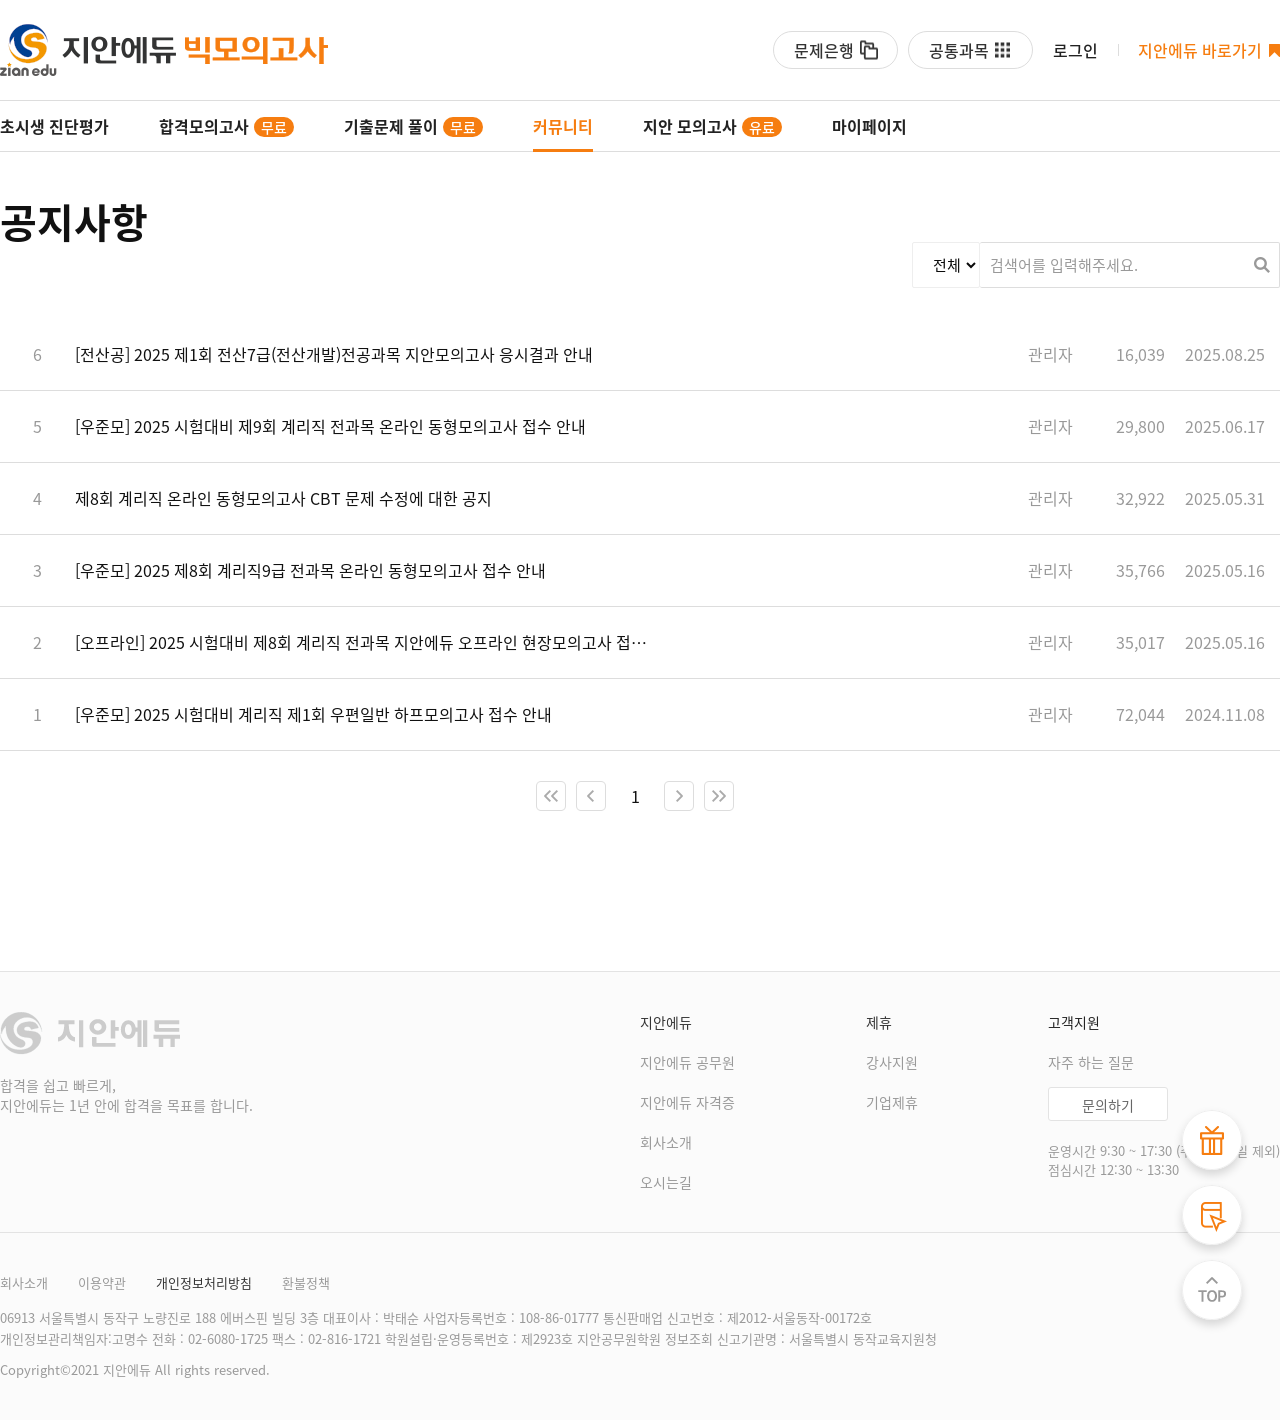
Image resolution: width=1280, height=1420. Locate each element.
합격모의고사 (226, 126)
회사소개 (666, 1142)
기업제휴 (892, 1102)
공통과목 (959, 50)
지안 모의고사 (712, 126)
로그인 (1075, 50)
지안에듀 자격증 (687, 1102)
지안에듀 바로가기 (1200, 50)
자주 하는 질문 (1091, 1062)
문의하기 (1108, 1105)
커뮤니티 (563, 126)
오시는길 (666, 1182)
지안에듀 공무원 (687, 1062)
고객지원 (1074, 1022)
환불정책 (306, 1282)
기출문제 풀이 (413, 126)
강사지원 (892, 1062)
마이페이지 (869, 126)
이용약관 (102, 1282)
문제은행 (824, 50)
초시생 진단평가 (54, 126)
